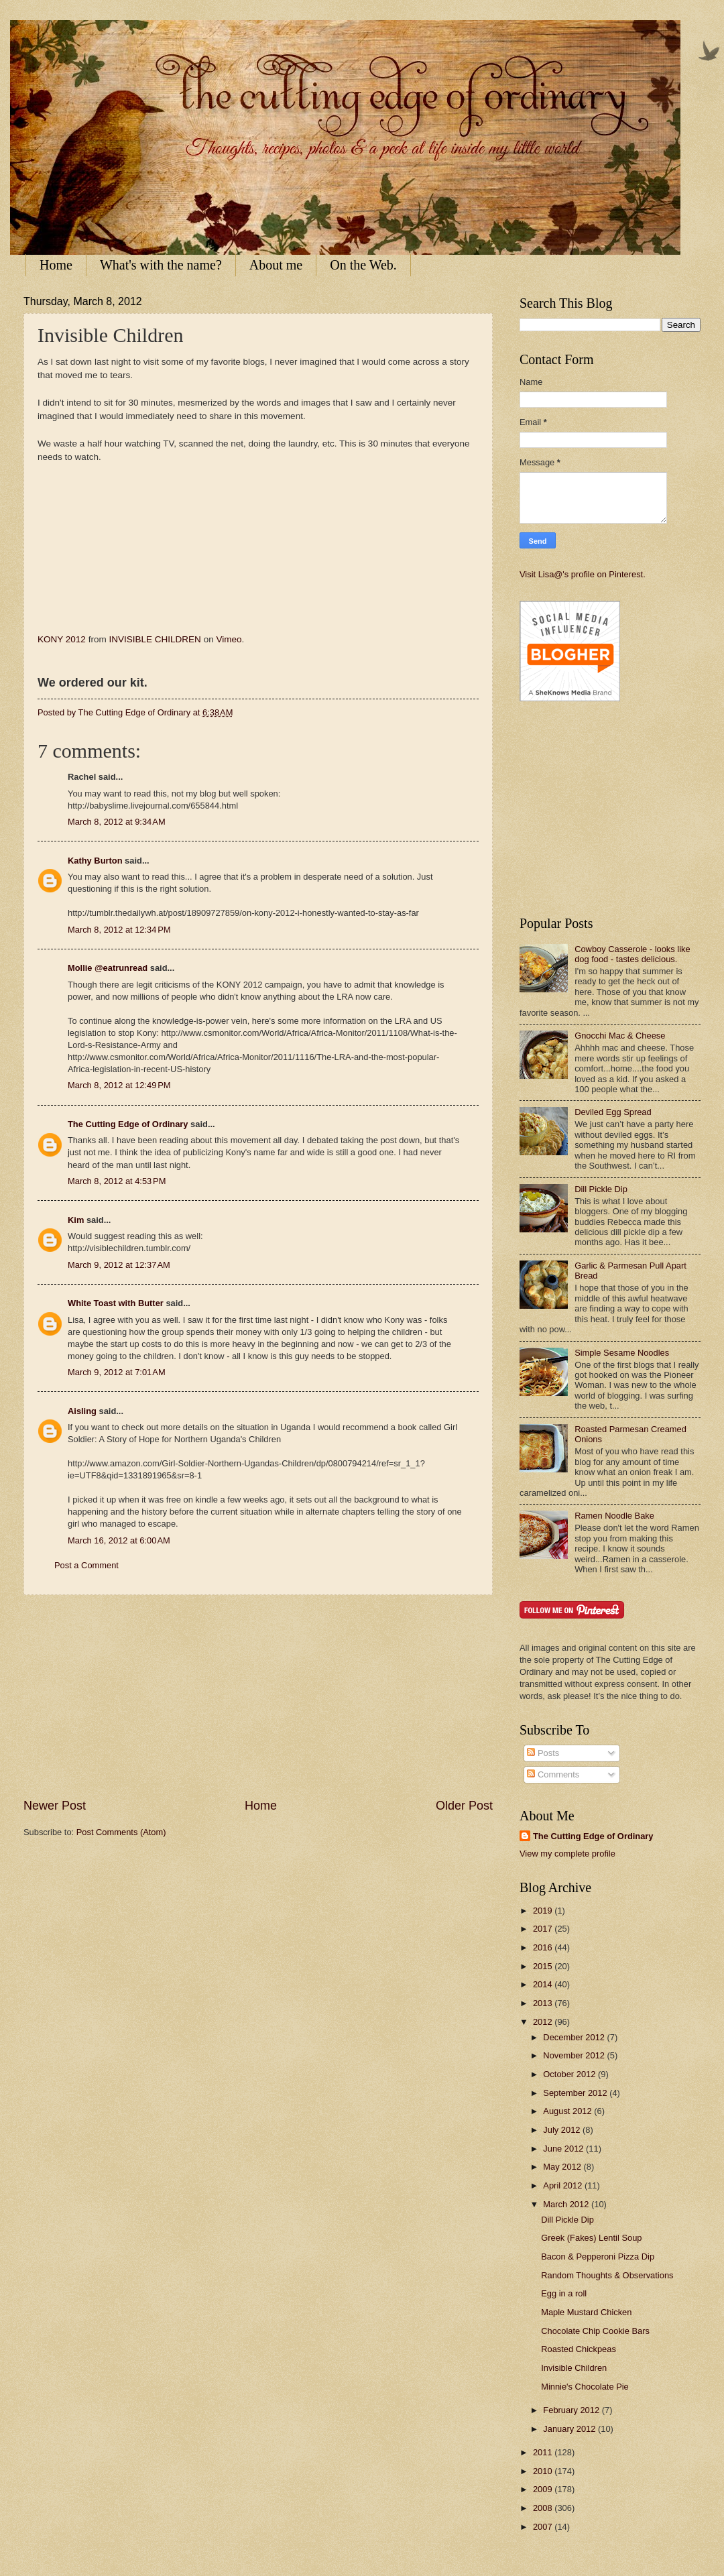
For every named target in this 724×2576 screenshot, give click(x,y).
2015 (543, 1966)
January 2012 (570, 2429)
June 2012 (564, 2149)
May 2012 (563, 2167)
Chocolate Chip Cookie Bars (595, 2331)
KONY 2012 (62, 639)
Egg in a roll (564, 2293)
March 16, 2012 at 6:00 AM (119, 1540)
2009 (543, 2489)
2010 (543, 2471)
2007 (543, 2527)
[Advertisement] (258, 1696)
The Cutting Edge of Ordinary (128, 1124)
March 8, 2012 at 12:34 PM (119, 930)
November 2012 (575, 2055)
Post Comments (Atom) (121, 1832)
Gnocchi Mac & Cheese (620, 1036)
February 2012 (572, 2410)
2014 (543, 1984)
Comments (553, 1774)
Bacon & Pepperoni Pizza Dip (597, 2256)
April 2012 (564, 2185)
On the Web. (363, 264)
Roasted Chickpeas (578, 2349)
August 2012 (568, 2111)
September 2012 (576, 2093)
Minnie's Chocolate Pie (585, 2387)
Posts (543, 1753)
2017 (543, 1929)
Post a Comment (86, 1565)
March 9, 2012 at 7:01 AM (117, 1372)
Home (56, 264)
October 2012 (570, 2074)
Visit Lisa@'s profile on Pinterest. (583, 574)
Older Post (464, 1805)
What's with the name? (161, 264)
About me (275, 264)
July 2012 (563, 2130)
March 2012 (567, 2204)
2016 (543, 1947)
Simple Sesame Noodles (622, 1353)
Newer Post (54, 1805)
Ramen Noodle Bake (614, 1516)
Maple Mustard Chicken (586, 2312)
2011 (543, 2452)
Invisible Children (574, 2368)
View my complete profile (567, 1854)
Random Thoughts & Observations (607, 2275)
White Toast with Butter (116, 1303)
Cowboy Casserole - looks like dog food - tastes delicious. (632, 954)
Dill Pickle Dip (601, 1189)
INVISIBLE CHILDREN (154, 639)
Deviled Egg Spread (613, 1112)
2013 (543, 2003)
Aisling (82, 1411)
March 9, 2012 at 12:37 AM (119, 1265)
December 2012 (575, 2037)
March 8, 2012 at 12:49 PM (119, 1085)
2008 (543, 2508)
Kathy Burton (95, 861)
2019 (543, 1911)
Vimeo (228, 639)
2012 (543, 2022)
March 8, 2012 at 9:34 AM (117, 822)
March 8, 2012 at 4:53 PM (117, 1181)
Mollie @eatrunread (107, 968)
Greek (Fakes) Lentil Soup (591, 2238)
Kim (76, 1220)
